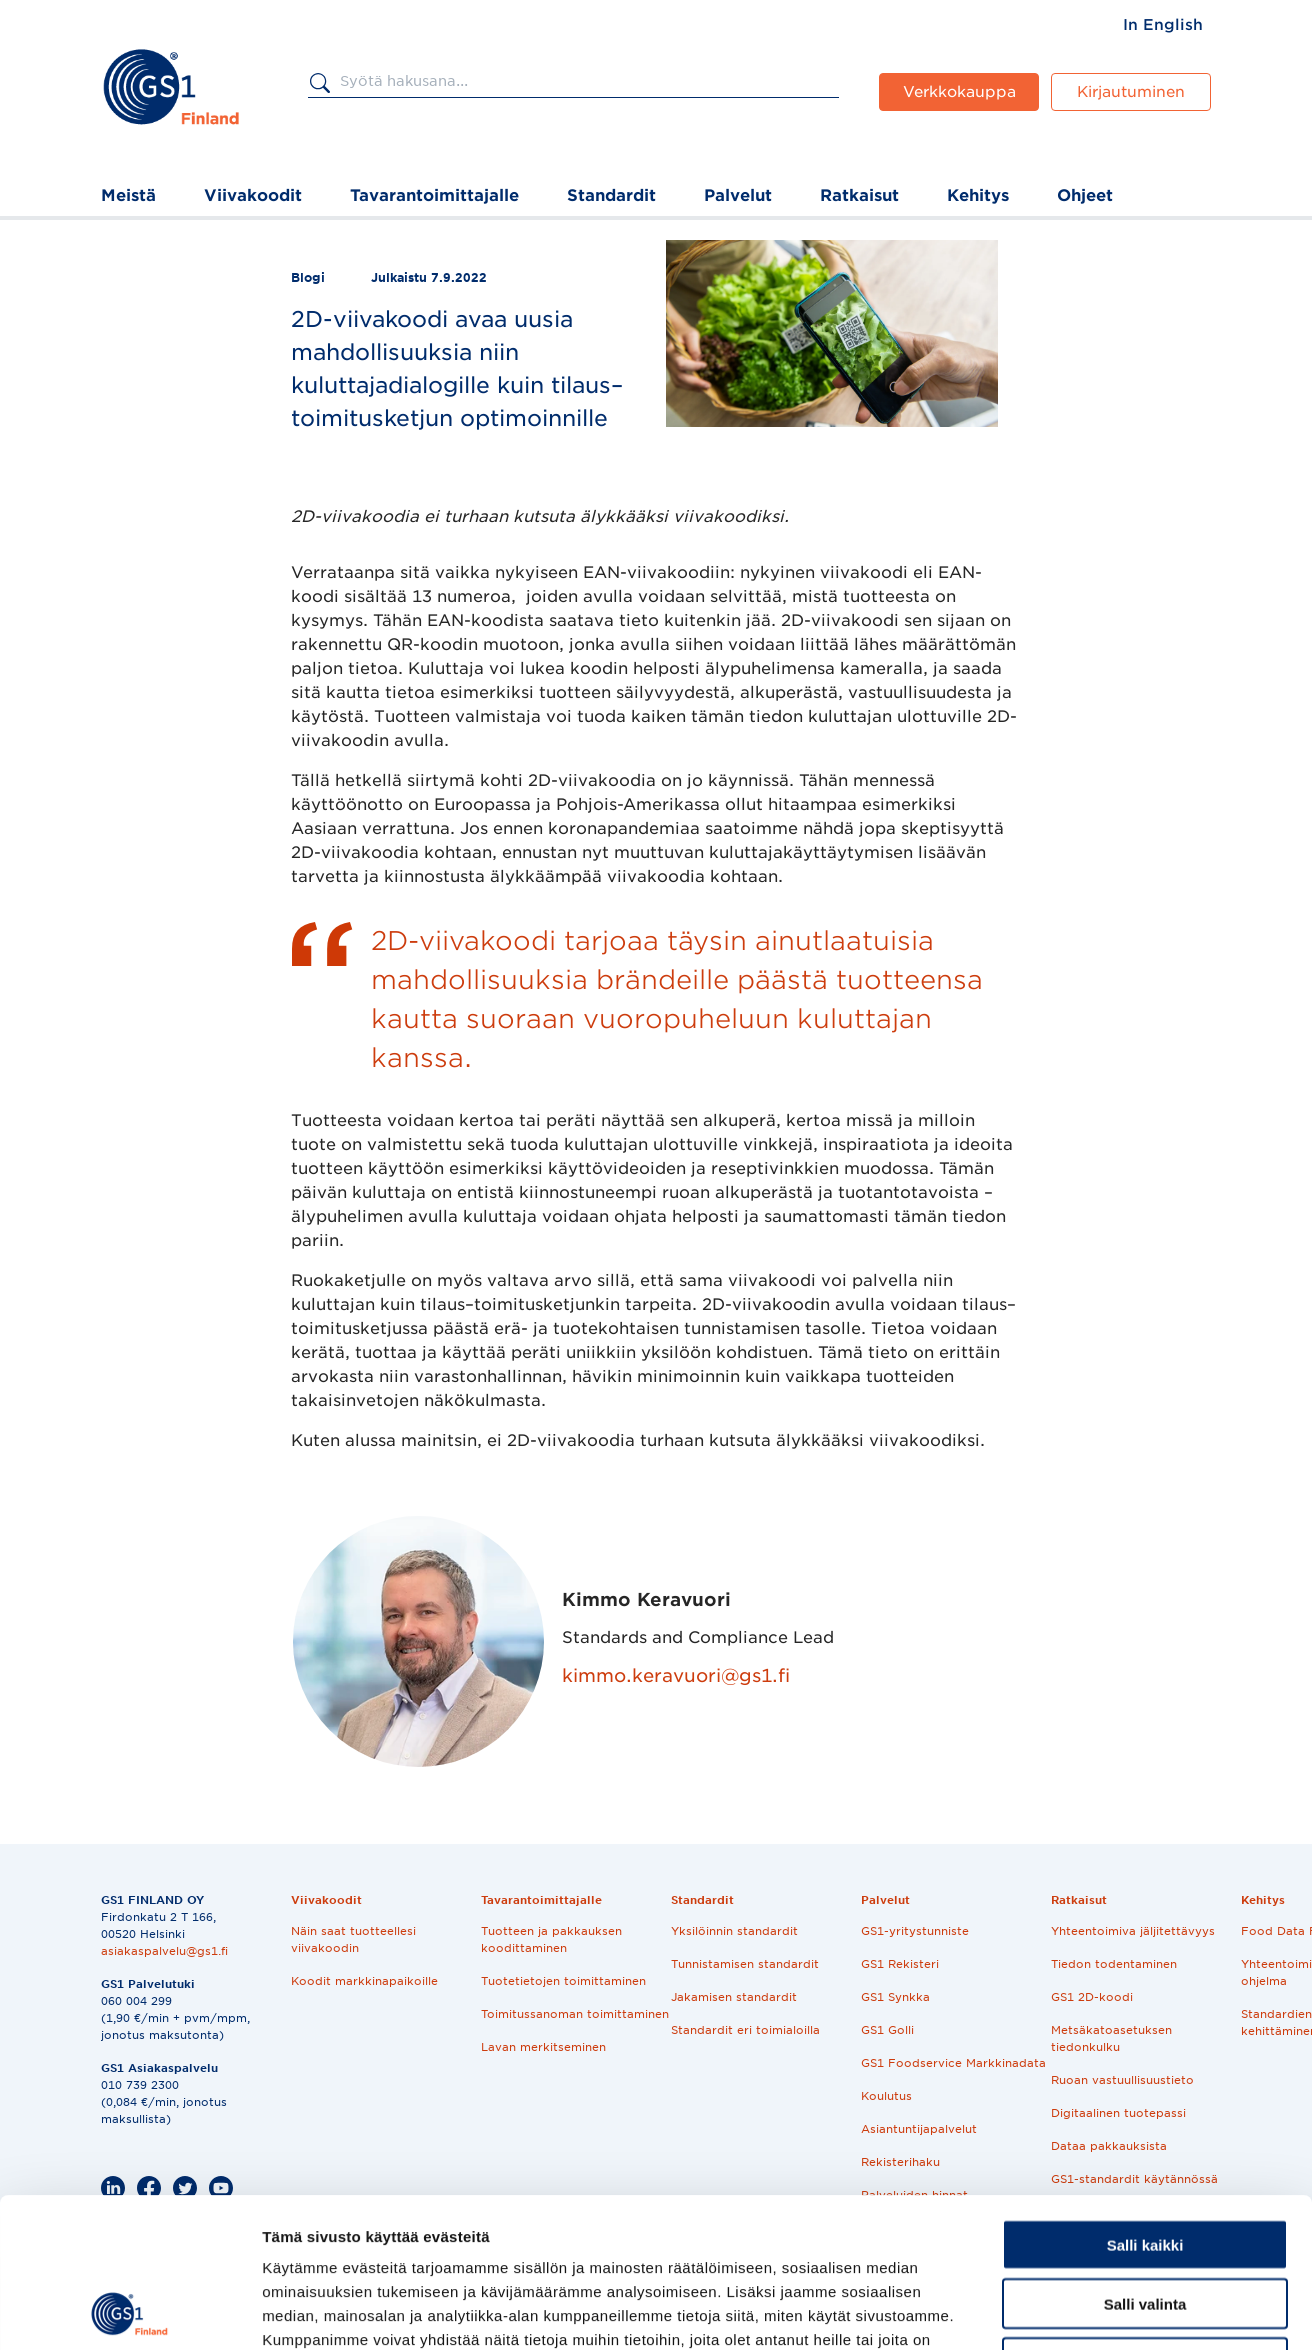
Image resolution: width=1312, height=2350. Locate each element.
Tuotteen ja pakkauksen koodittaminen (551, 1939)
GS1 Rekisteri (900, 1964)
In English (1163, 25)
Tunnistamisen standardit (745, 1964)
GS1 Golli (887, 2030)
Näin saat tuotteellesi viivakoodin (353, 1939)
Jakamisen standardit (734, 1997)
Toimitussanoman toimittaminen (575, 2014)
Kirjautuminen (1131, 92)
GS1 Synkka (895, 1997)
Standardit (611, 195)
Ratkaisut (859, 195)
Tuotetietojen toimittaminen (563, 1981)
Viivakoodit (253, 195)
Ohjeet (1085, 195)
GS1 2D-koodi (1092, 1997)
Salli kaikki (1145, 2104)
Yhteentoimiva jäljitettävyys (1133, 1931)
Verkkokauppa (959, 92)
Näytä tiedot (1069, 2310)
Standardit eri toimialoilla (745, 2030)
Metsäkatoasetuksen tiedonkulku (1111, 2038)
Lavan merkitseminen (543, 2047)
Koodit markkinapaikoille (364, 1981)
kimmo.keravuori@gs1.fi (676, 1675)
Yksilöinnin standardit (734, 1931)
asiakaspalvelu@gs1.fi (164, 1951)
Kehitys (978, 195)
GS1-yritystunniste (915, 1931)
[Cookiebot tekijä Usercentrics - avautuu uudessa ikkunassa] (129, 2311)
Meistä (128, 195)
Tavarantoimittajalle (434, 195)
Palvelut (738, 195)
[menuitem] (1163, 25)
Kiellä (1145, 2222)
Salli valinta (1145, 2163)
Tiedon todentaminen (1114, 1964)
